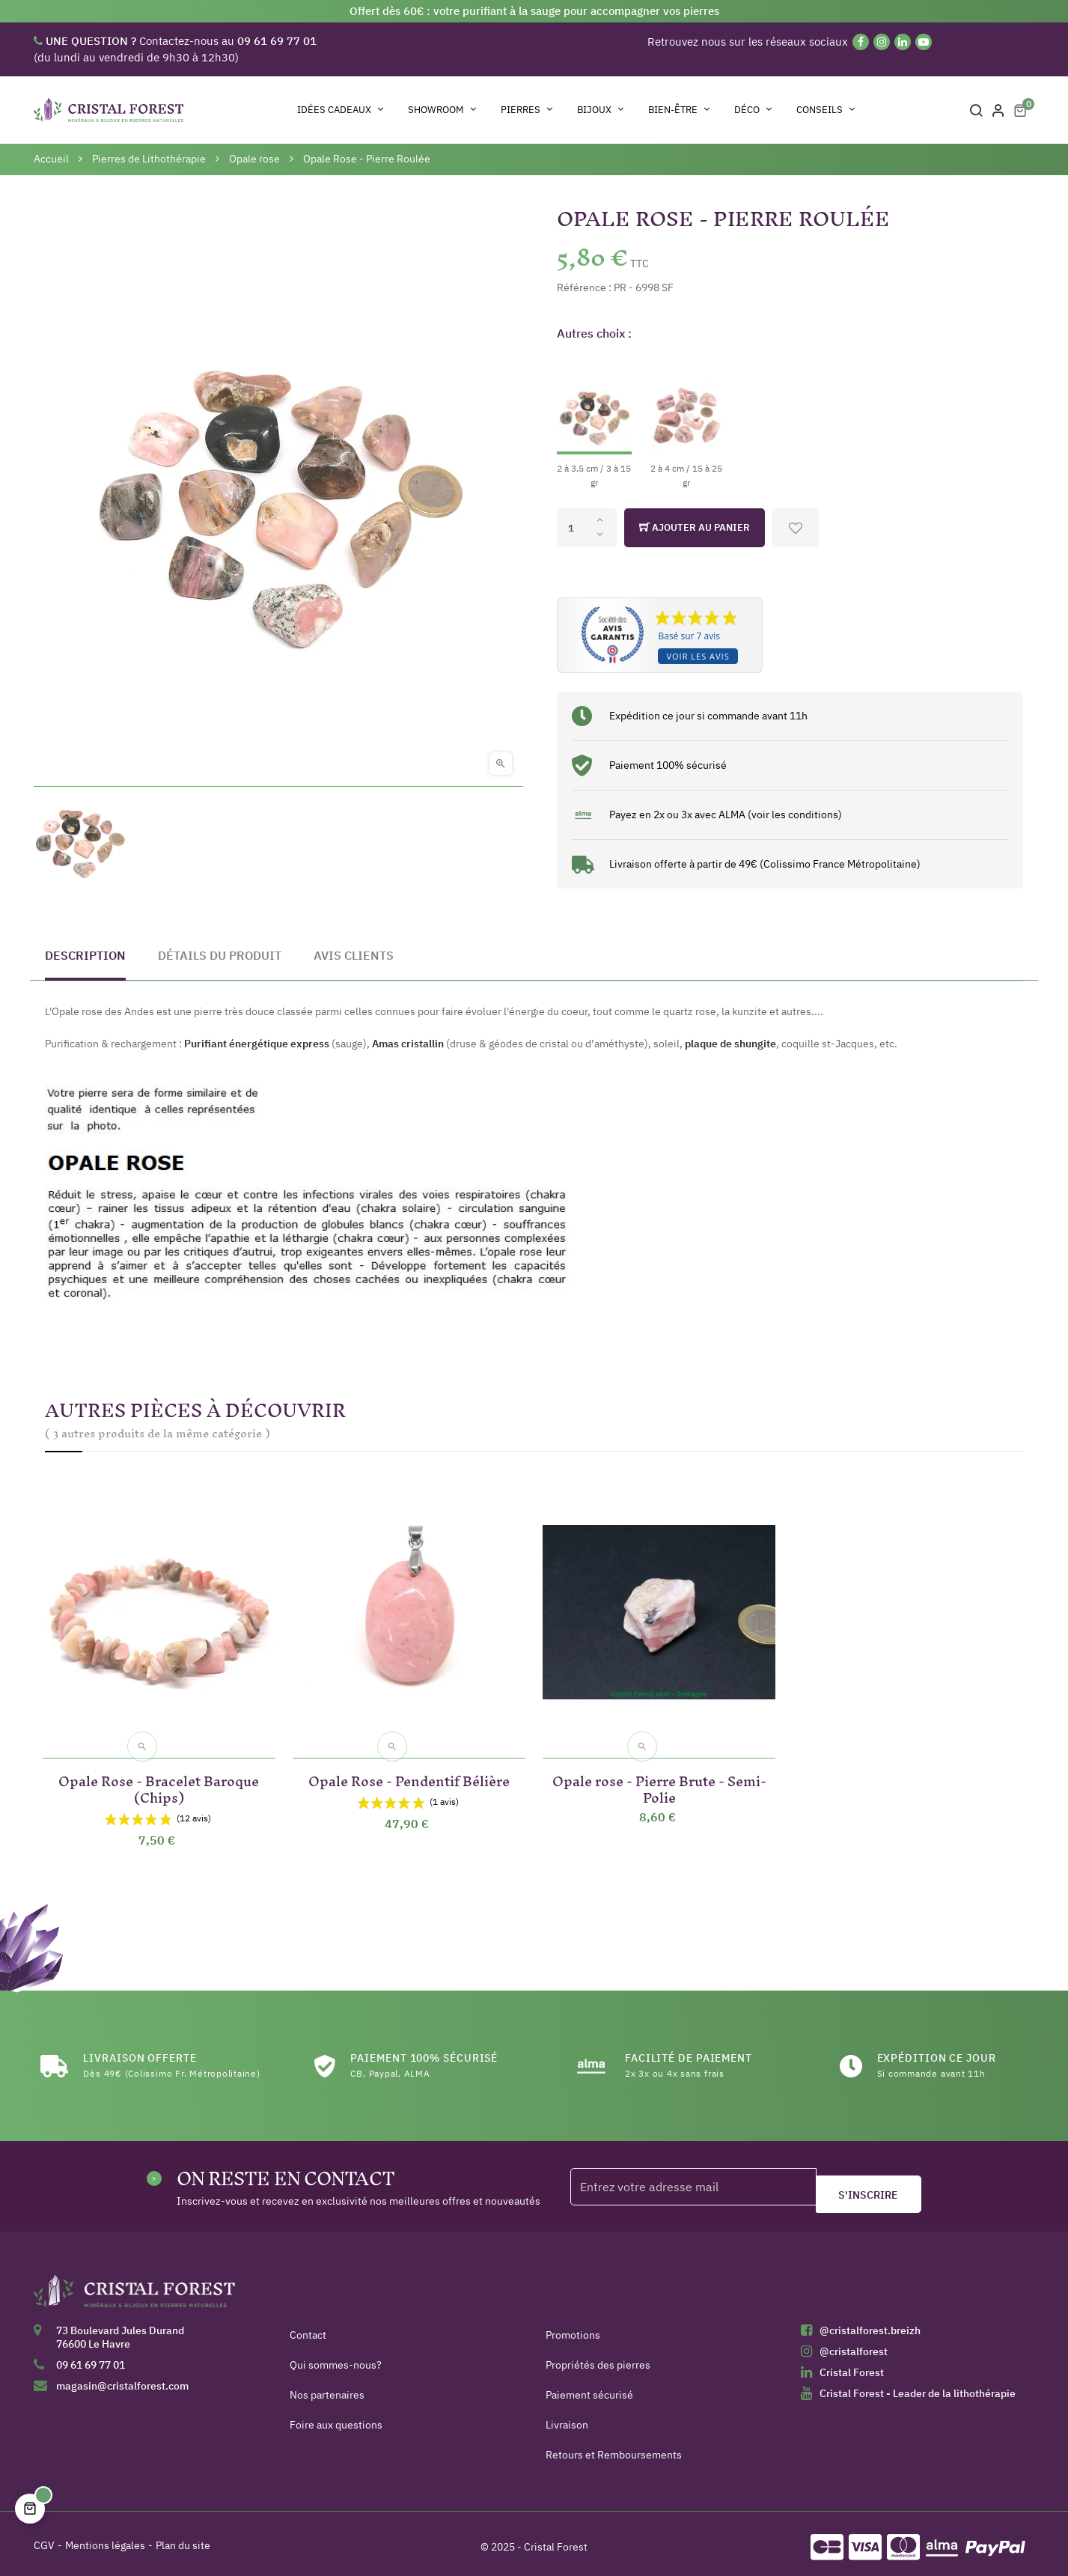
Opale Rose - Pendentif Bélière (409, 1771)
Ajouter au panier (694, 528)
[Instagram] (881, 42)
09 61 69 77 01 (90, 2358)
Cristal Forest (852, 2365)
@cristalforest (854, 2344)
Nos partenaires (327, 2388)
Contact (308, 2328)
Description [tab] (85, 955)
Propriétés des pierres (598, 2358)
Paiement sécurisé (589, 2388)
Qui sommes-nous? (336, 2358)
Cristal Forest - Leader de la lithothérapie (918, 2386)
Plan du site (183, 2538)
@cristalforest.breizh (870, 2323)
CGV (44, 2538)
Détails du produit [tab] (219, 955)
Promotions (573, 2328)
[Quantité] (587, 527)
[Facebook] (860, 42)
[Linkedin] (902, 42)
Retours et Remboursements (614, 2448)
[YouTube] (923, 42)
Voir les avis (697, 656)
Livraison (567, 2418)
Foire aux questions (336, 2418)
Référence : (584, 287)
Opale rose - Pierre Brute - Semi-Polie (659, 1779)
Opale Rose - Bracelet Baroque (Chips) (158, 1779)
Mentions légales (105, 2538)
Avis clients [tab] (354, 955)
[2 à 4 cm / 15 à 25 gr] (686, 422)
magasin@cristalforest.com (122, 2379)
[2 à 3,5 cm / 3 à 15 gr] (594, 422)
